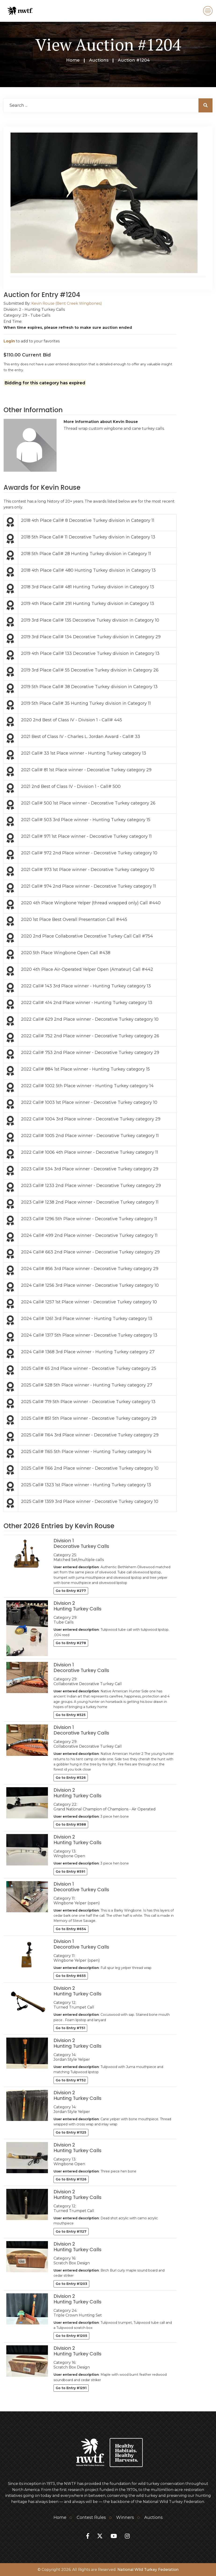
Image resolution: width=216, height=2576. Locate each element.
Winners (125, 2517)
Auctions (98, 60)
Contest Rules (91, 2517)
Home (73, 60)
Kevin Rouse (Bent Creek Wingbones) (66, 303)
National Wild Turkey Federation (148, 2569)
